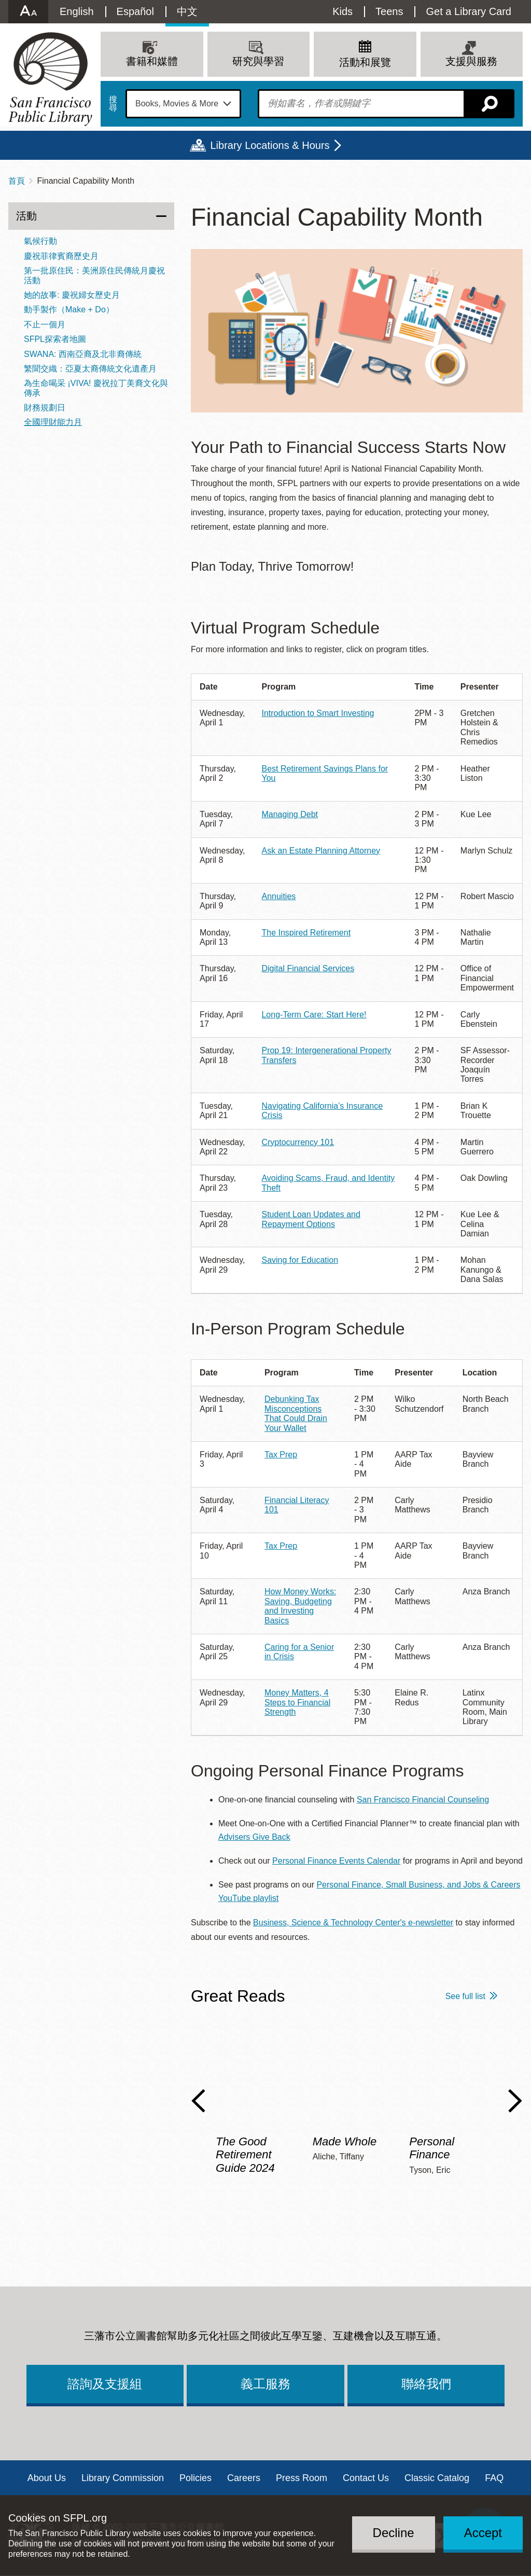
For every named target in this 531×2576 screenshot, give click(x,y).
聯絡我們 (426, 2384)
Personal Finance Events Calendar (336, 1860)
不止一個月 (44, 324)
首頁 (16, 180)
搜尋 (113, 103)
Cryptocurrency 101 (297, 1142)
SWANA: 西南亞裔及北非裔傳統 (83, 354)
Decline (393, 2533)
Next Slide (515, 2100)
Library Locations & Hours (269, 145)
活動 (26, 216)
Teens (389, 11)
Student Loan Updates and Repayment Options (310, 1219)
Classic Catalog (436, 2478)
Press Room (301, 2478)
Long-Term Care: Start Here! (313, 1014)
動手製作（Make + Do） (69, 309)
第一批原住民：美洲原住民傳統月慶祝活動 (94, 275)
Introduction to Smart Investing (317, 713)
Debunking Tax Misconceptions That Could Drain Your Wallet (295, 1413)
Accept (483, 2533)
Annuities (278, 896)
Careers (243, 2478)
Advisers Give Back (254, 1837)
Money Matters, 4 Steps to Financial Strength (297, 1702)
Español (135, 11)
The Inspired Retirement (306, 932)
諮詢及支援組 (104, 2384)
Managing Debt (289, 814)
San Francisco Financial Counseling (423, 1799)
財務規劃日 (44, 407)
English (77, 11)
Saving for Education (299, 1260)
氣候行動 (40, 241)
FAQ (494, 2478)
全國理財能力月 (53, 422)
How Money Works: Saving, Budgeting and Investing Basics (300, 1605)
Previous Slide (198, 2100)
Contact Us (366, 2478)
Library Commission (122, 2478)
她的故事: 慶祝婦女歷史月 (72, 295)
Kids (342, 11)
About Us (46, 2478)
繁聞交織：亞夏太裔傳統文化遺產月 (90, 368)
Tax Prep (280, 1454)
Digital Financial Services (307, 968)
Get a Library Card (468, 11)
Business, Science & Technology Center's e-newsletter (353, 1922)
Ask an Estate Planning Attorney (320, 850)
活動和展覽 (365, 62)
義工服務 (265, 2384)
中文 (187, 11)
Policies (195, 2478)
